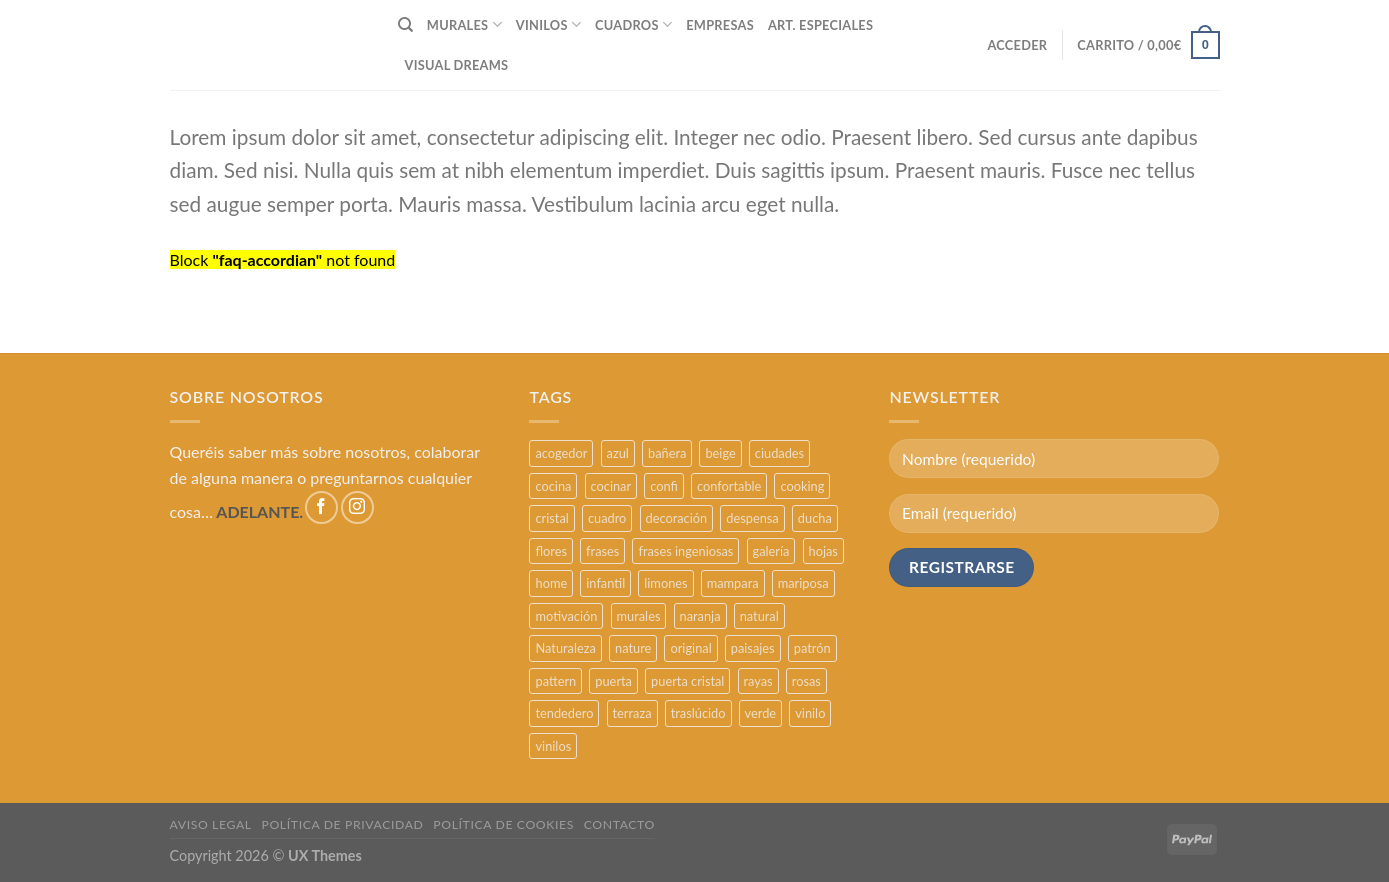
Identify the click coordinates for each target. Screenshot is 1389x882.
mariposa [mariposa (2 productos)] (803, 583)
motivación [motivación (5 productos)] (566, 616)
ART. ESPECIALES (820, 25)
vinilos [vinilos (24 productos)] (553, 746)
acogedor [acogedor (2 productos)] (561, 453)
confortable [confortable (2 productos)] (729, 486)
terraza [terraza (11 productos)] (632, 713)
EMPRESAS (720, 25)
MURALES (464, 24)
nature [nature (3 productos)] (633, 648)
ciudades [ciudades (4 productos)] (779, 453)
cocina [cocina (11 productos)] (553, 486)
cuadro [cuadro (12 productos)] (607, 518)
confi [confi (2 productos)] (664, 486)
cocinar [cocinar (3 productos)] (611, 486)
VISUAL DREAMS (457, 65)
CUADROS (633, 24)
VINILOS (548, 24)
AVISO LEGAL (211, 824)
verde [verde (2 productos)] (761, 713)
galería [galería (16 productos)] (771, 551)
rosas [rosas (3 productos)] (806, 681)
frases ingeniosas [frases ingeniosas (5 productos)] (685, 551)
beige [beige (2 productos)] (720, 453)
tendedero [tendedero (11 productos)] (564, 713)
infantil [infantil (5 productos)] (605, 583)
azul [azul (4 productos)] (618, 453)
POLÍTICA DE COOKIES (503, 824)
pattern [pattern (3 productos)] (555, 681)
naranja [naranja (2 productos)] (700, 616)
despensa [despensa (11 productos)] (752, 518)
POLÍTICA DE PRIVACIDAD (343, 824)
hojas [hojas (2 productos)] (823, 551)
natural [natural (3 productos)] (759, 616)
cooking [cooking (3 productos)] (802, 486)
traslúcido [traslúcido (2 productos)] (698, 713)
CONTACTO (619, 824)
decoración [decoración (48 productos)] (677, 518)
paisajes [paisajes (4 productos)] (753, 648)
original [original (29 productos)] (690, 648)
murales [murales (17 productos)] (639, 616)
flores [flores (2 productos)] (551, 551)
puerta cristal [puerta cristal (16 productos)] (687, 681)
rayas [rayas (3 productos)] (758, 681)
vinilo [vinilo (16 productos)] (810, 713)
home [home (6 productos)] (551, 583)
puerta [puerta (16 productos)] (613, 681)
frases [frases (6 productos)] (602, 551)
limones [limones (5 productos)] (665, 583)
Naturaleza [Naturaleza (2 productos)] (565, 648)
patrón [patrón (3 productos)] (812, 648)
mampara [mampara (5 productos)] (733, 583)
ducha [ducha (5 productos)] (815, 518)
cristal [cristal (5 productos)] (551, 518)
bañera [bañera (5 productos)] (667, 453)
